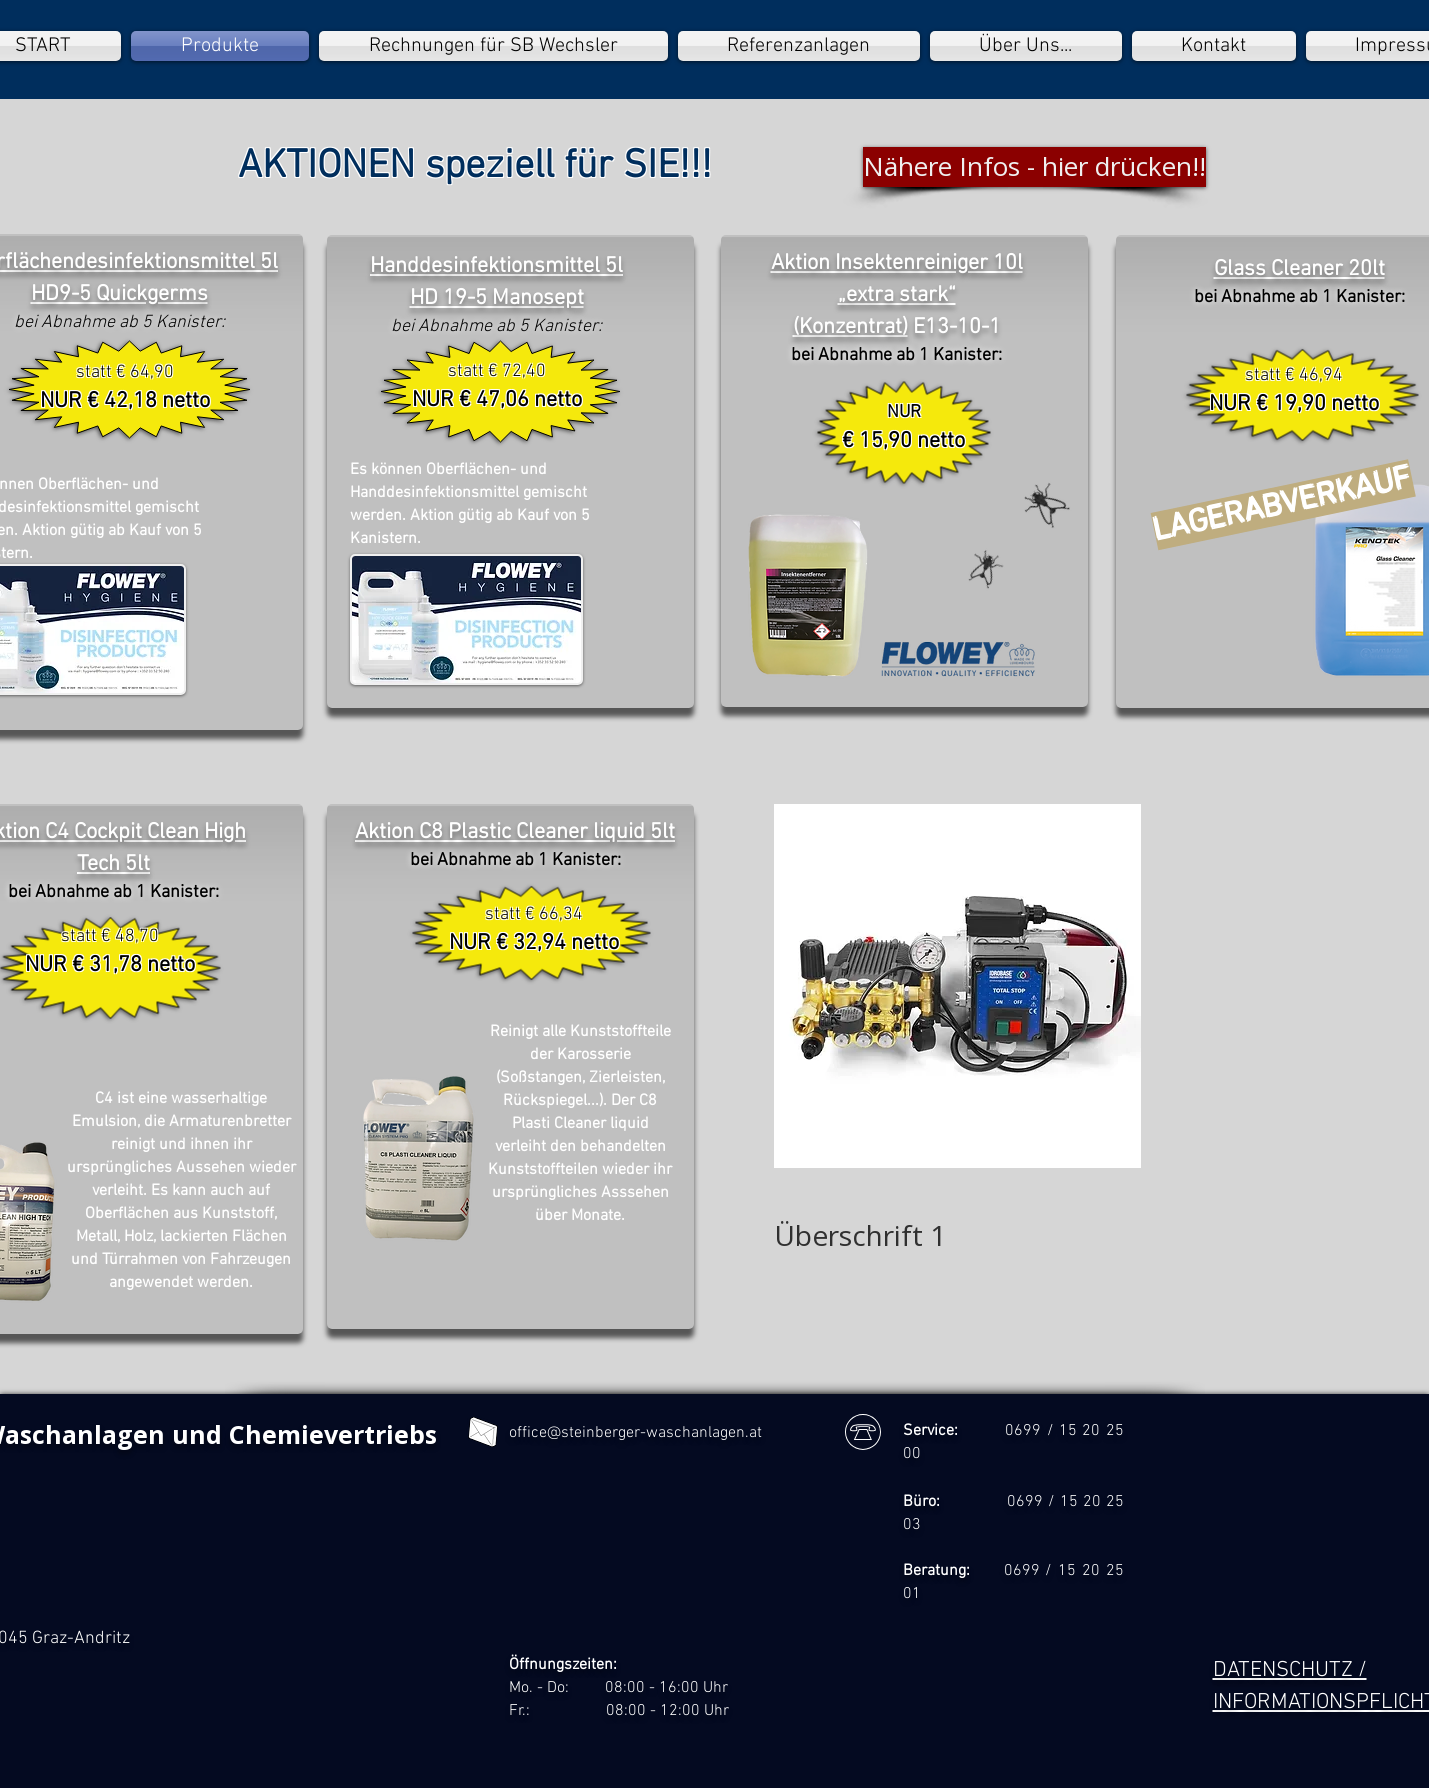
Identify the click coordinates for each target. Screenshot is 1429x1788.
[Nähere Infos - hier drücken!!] (1034, 167)
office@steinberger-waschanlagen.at (635, 1433)
